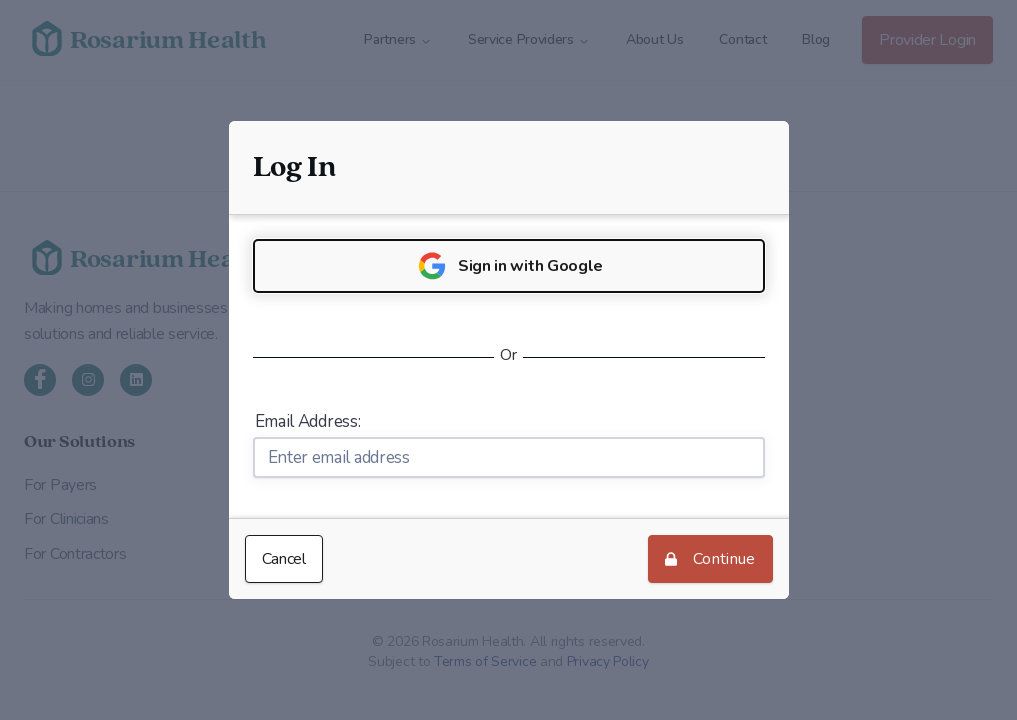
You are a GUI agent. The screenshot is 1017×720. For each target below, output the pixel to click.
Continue (710, 563)
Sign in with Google (508, 266)
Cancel (284, 559)
